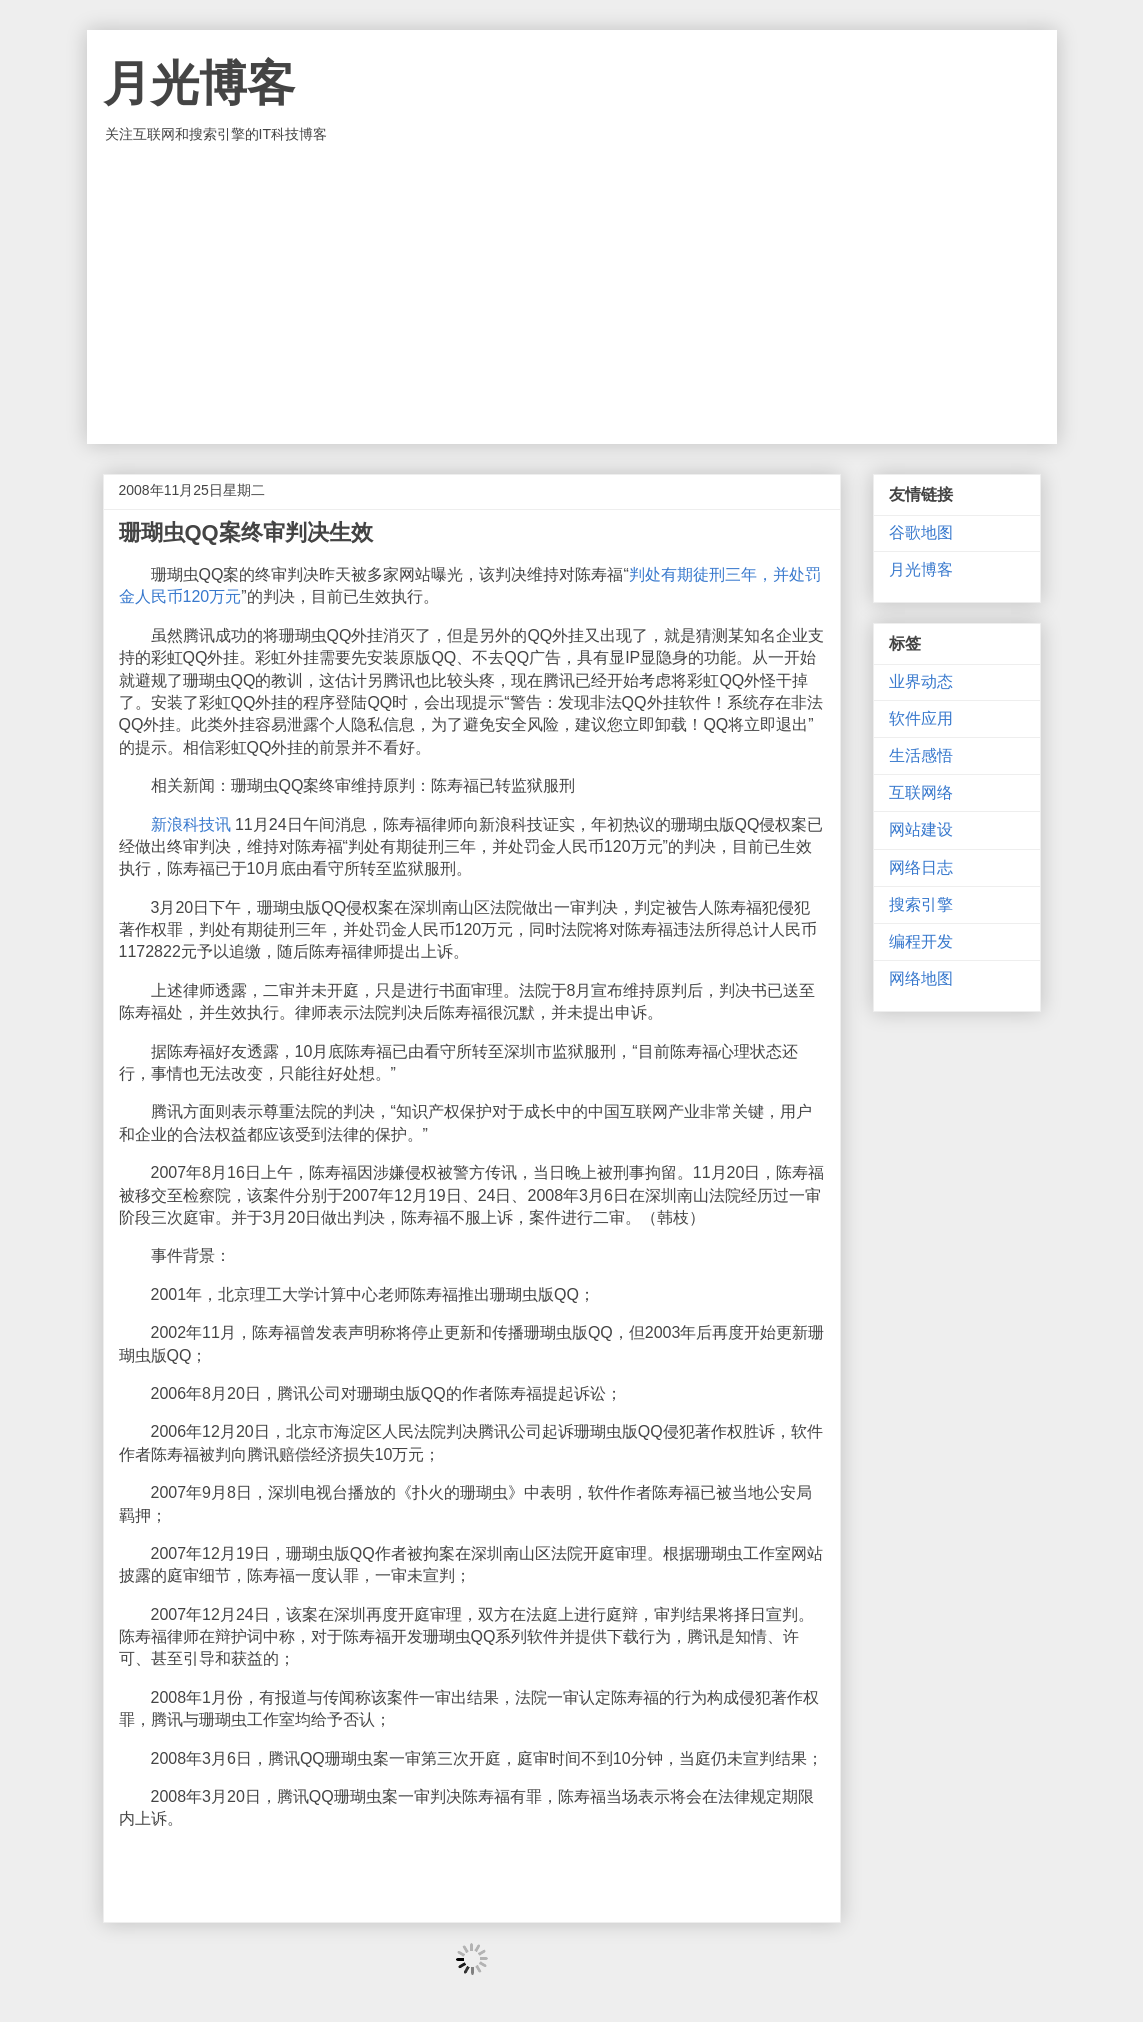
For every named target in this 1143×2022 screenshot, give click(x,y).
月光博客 (199, 83)
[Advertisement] (572, 294)
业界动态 (921, 681)
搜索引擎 (921, 904)
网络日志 (921, 867)
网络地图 (921, 978)
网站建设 (921, 829)
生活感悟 (921, 755)
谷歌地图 (921, 532)
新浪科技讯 (191, 824)
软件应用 (921, 718)
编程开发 (921, 941)
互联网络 (921, 792)
